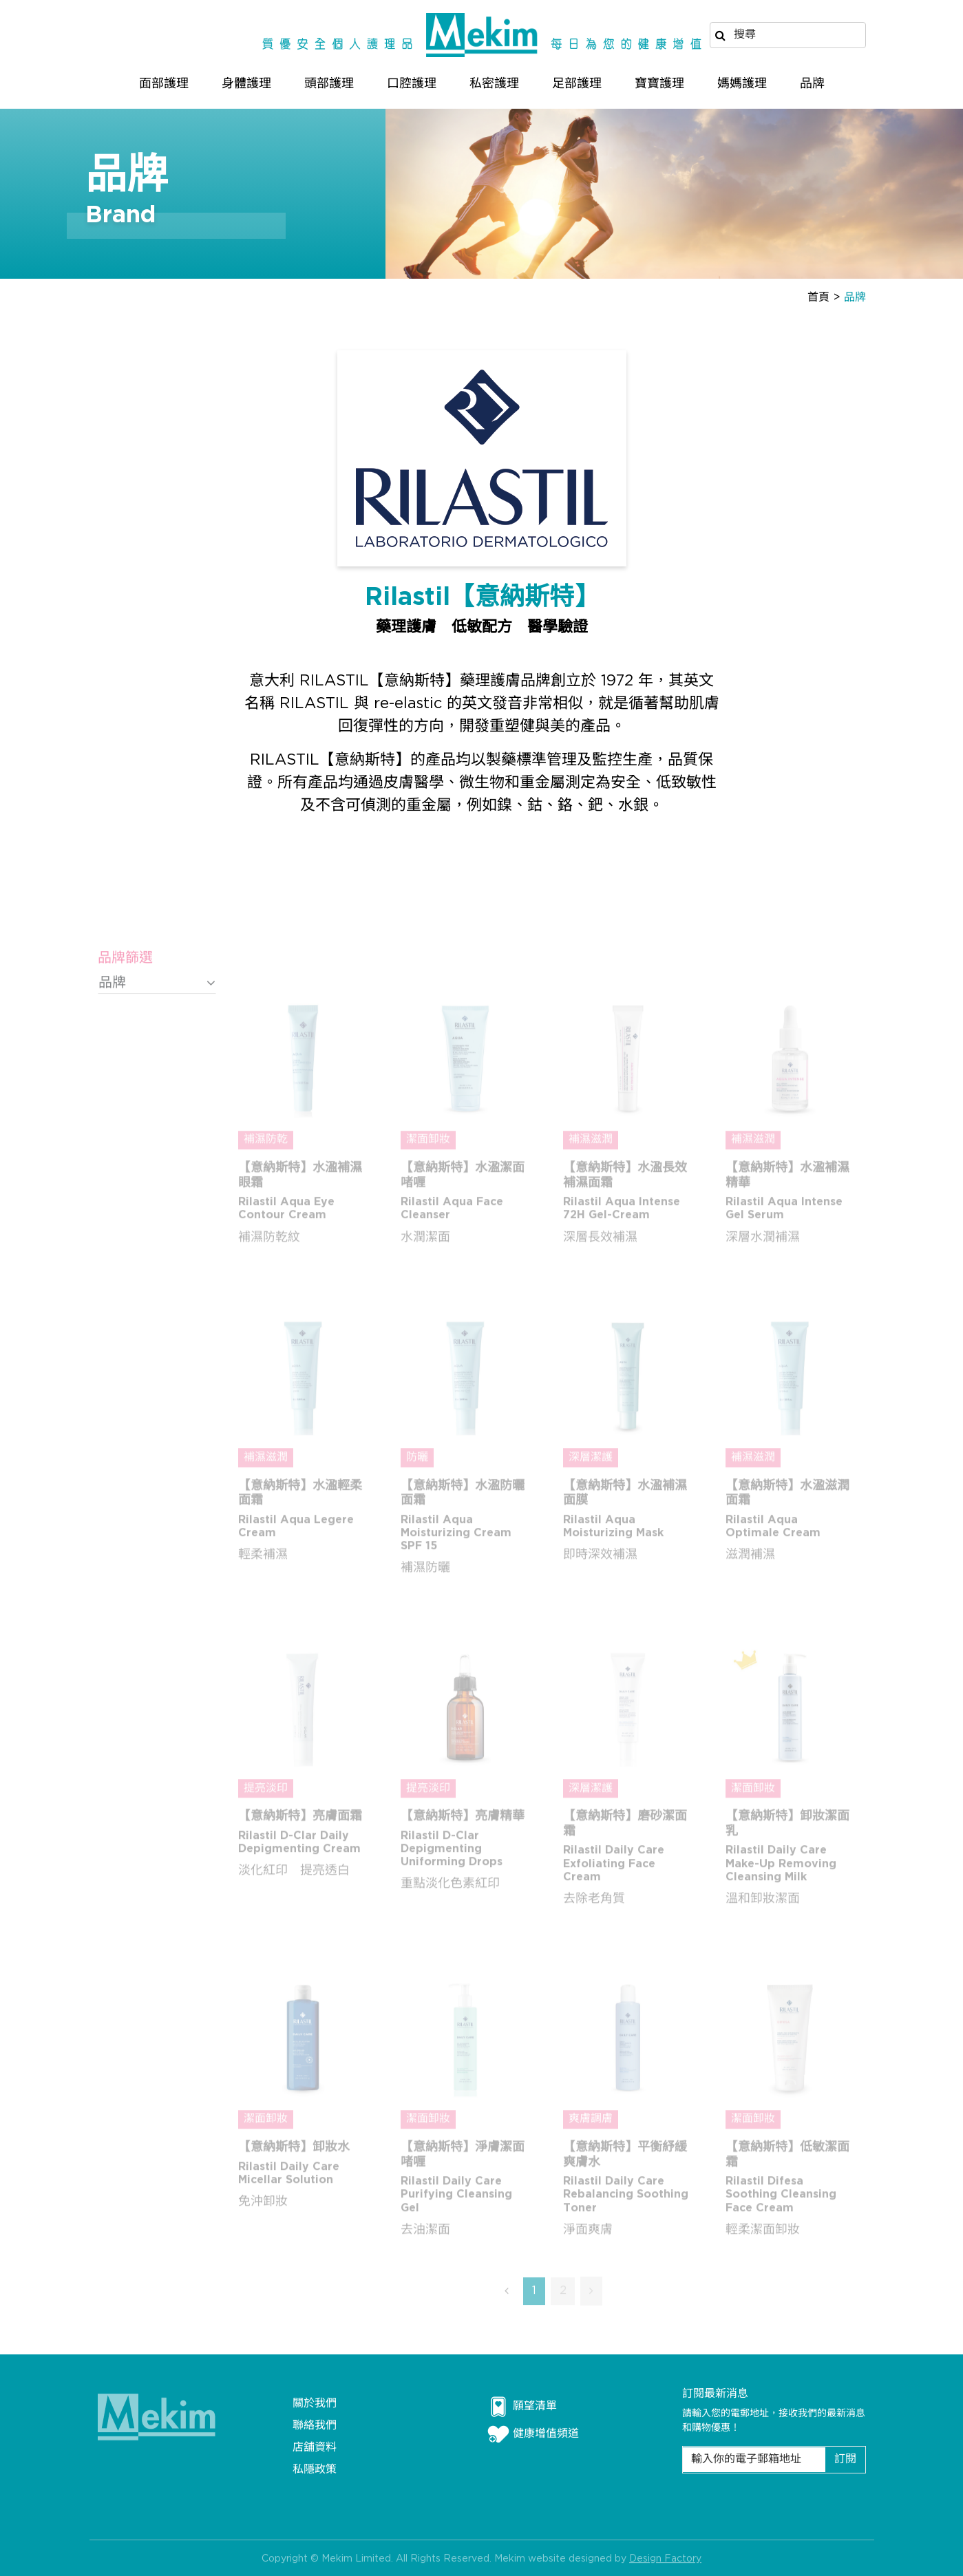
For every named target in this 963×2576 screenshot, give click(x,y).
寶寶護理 (659, 83)
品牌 (812, 83)
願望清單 (522, 2407)
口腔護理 (411, 83)
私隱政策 (315, 2470)
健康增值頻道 (533, 2434)
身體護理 (246, 83)
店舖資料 (315, 2447)
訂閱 (845, 2459)
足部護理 (577, 83)
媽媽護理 (742, 83)
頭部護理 (329, 83)
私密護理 (494, 83)
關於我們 (315, 2403)
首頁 (818, 297)
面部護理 (164, 83)
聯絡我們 (315, 2425)
